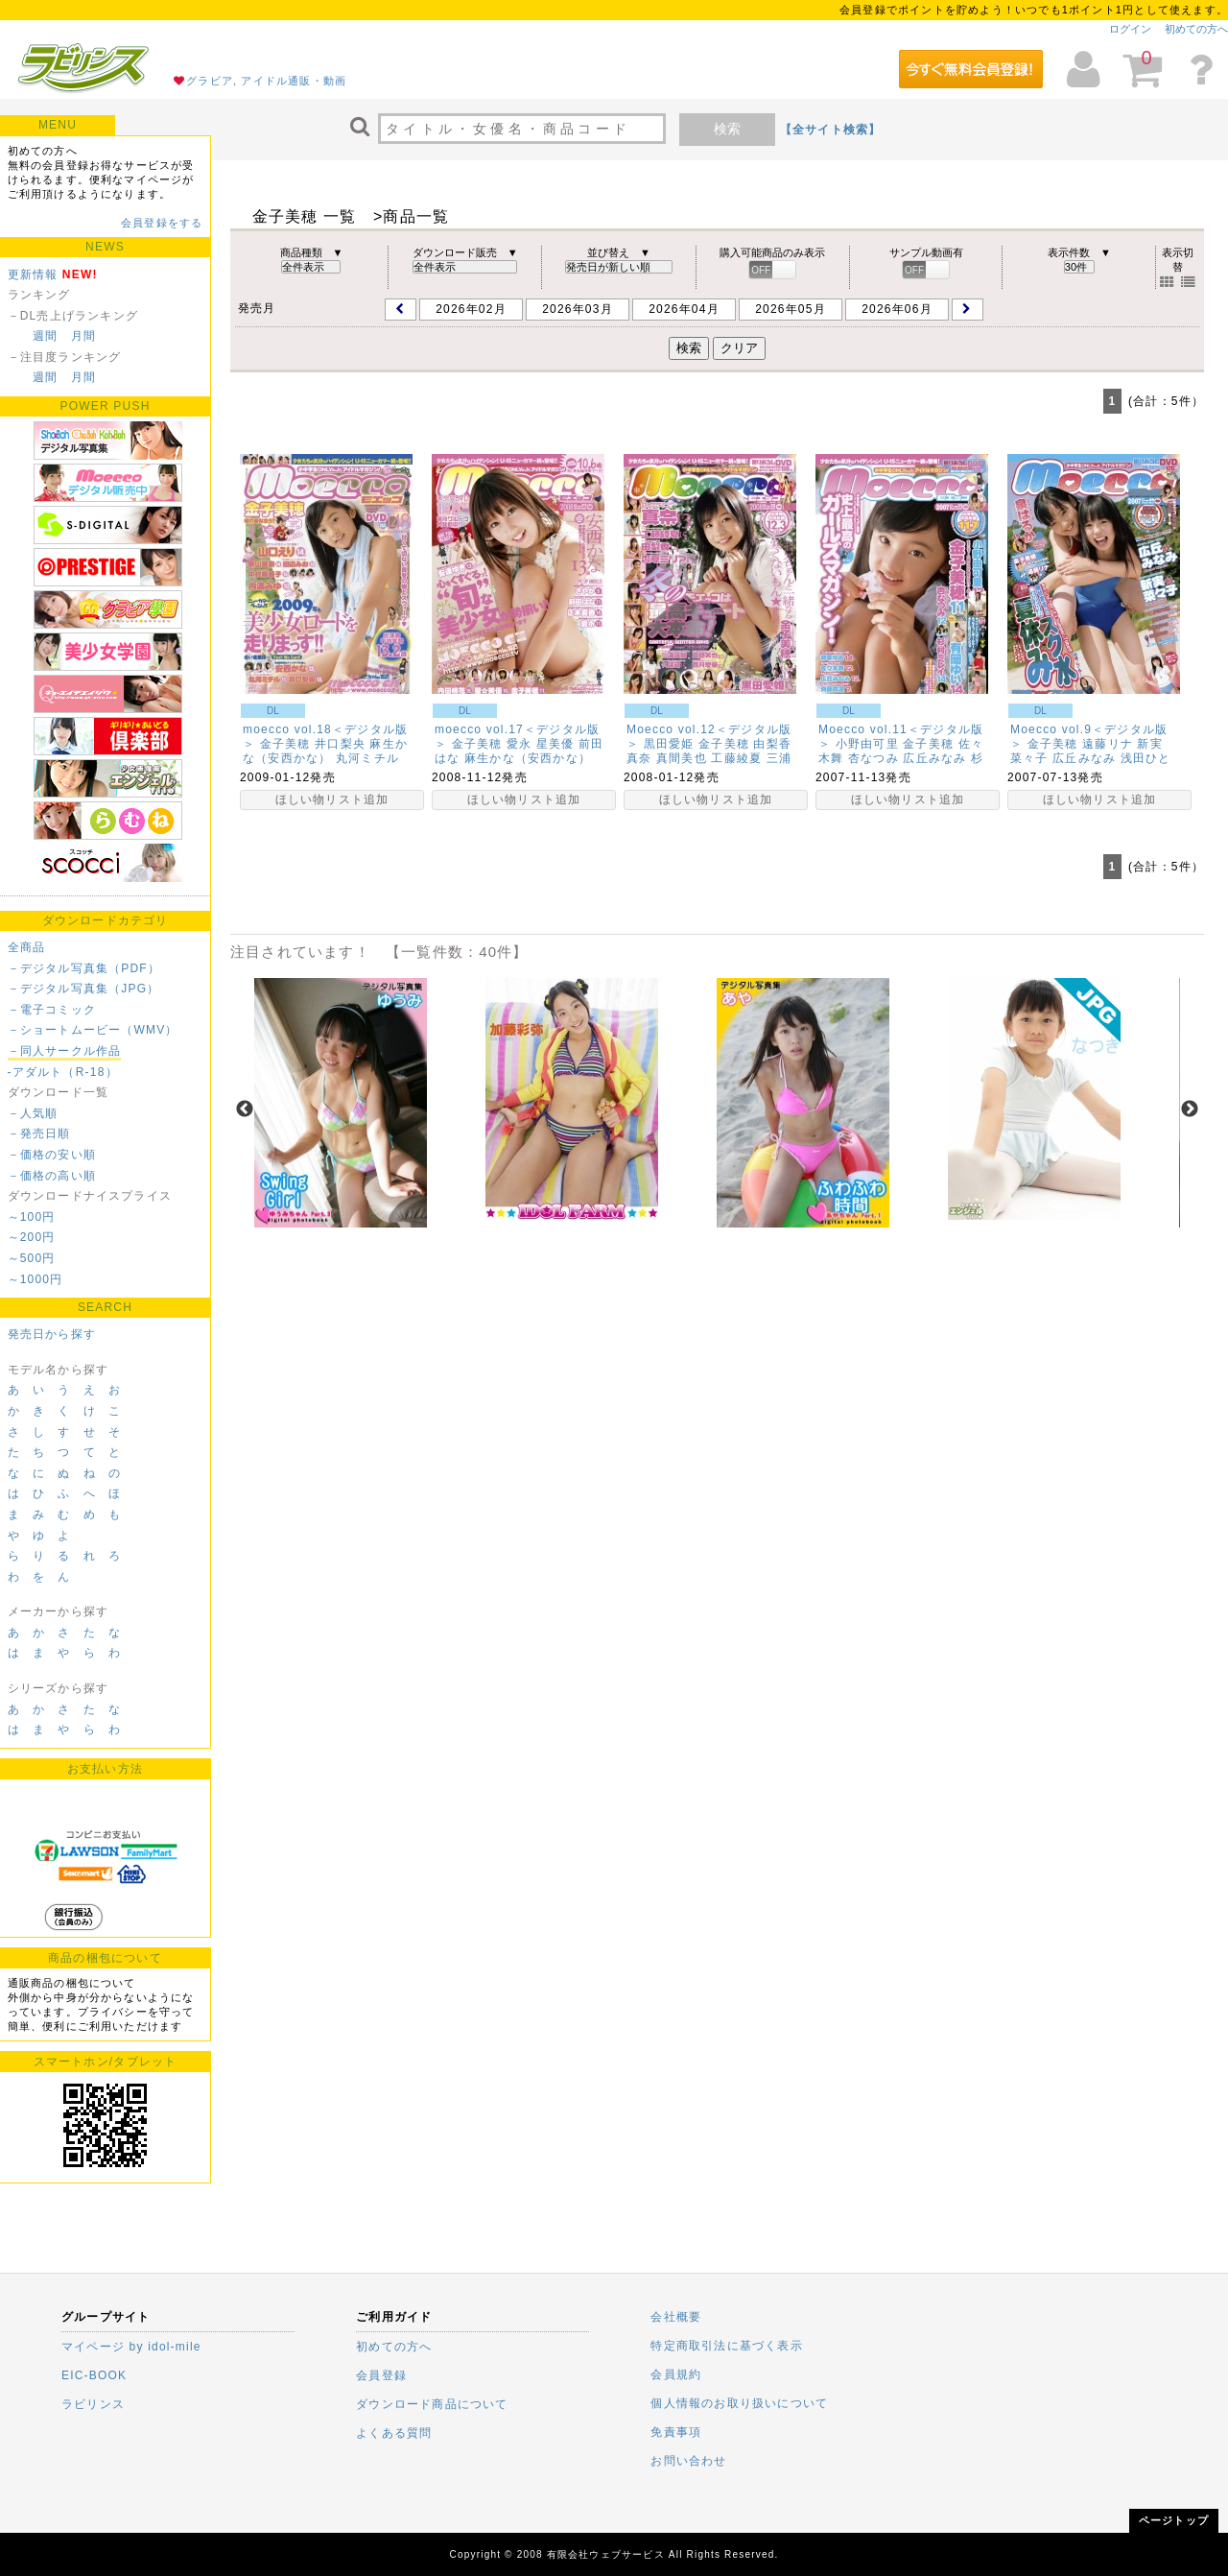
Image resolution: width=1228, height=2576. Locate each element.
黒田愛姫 (669, 744)
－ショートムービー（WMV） (93, 1030)
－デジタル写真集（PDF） (84, 968)
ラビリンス (93, 2404)
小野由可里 (867, 744)
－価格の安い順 (52, 1154)
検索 (727, 128)
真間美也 (681, 758)
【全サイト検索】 (831, 129)
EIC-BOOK (94, 2375)
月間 (83, 336)
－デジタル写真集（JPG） (84, 988)
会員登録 (381, 2375)
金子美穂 (285, 744)
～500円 (32, 1258)
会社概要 (675, 2317)
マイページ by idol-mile (131, 2346)
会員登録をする (161, 222)
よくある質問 (394, 2433)
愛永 (519, 744)
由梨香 (772, 744)
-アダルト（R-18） (63, 1072)
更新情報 (33, 274)
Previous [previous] (244, 1109)
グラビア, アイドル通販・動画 (266, 80)
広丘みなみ (934, 758)
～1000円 (35, 1279)
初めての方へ (1196, 29)
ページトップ (1174, 2520)
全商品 (27, 947)
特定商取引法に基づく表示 (726, 2345)
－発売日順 (39, 1133)
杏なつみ (873, 758)
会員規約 (675, 2374)
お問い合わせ (688, 2461)
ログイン (1130, 29)
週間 (45, 336)
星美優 (555, 744)
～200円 (32, 1237)
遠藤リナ (1107, 744)
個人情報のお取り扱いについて (739, 2403)
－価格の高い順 (52, 1175)
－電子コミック (52, 1009)
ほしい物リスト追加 (332, 799)
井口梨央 (340, 744)
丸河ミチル (367, 758)
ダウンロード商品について (432, 2404)
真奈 (638, 758)
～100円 (32, 1217)
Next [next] (1189, 1109)
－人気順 (33, 1113)
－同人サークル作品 (65, 1051)
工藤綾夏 (736, 758)
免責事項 (675, 2432)
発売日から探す (52, 1334)
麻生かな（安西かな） (325, 751)
